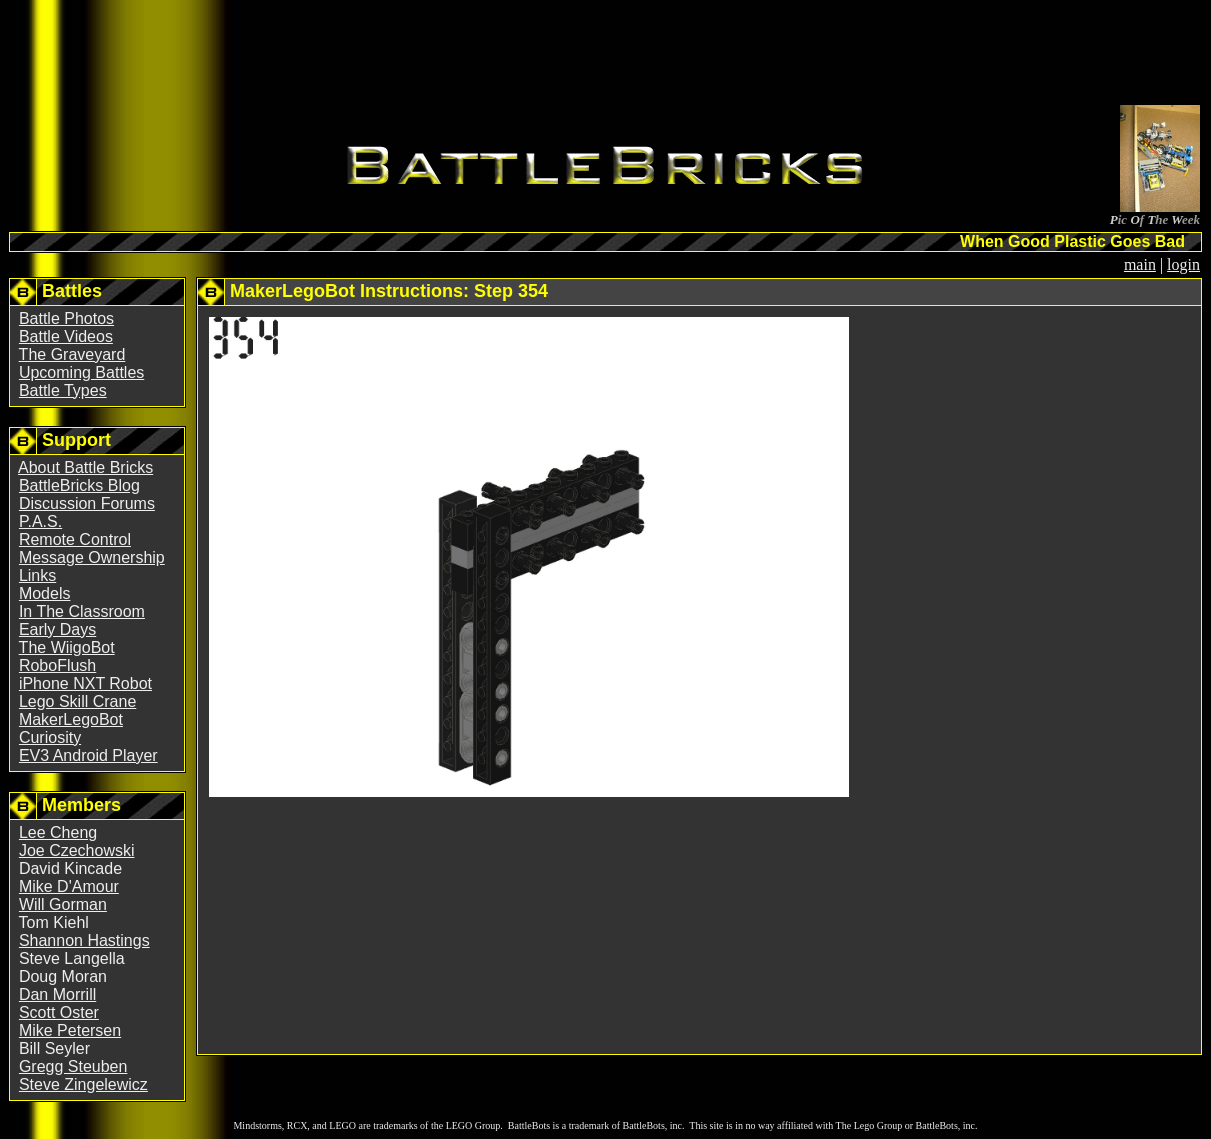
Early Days (57, 629)
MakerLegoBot (71, 719)
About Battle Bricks (85, 467)
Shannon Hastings (84, 940)
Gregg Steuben (73, 1066)
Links (37, 575)
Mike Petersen (70, 1030)
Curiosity (50, 737)
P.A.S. (40, 521)
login (1183, 264)
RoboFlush (57, 665)
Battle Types (63, 390)
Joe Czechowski (77, 850)
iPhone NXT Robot (85, 683)
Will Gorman (63, 904)
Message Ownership (92, 557)
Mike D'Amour (69, 886)
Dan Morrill (57, 994)
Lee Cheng (58, 832)
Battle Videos (66, 336)
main (1140, 264)
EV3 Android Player (88, 755)
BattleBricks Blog (79, 485)
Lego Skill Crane (77, 701)
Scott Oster (59, 1012)
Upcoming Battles (81, 372)
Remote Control (75, 539)
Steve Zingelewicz (83, 1084)
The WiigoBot (67, 647)
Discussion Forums (87, 503)
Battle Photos (66, 318)
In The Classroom (82, 611)
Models (45, 593)
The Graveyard (72, 354)
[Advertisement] (606, 56)
